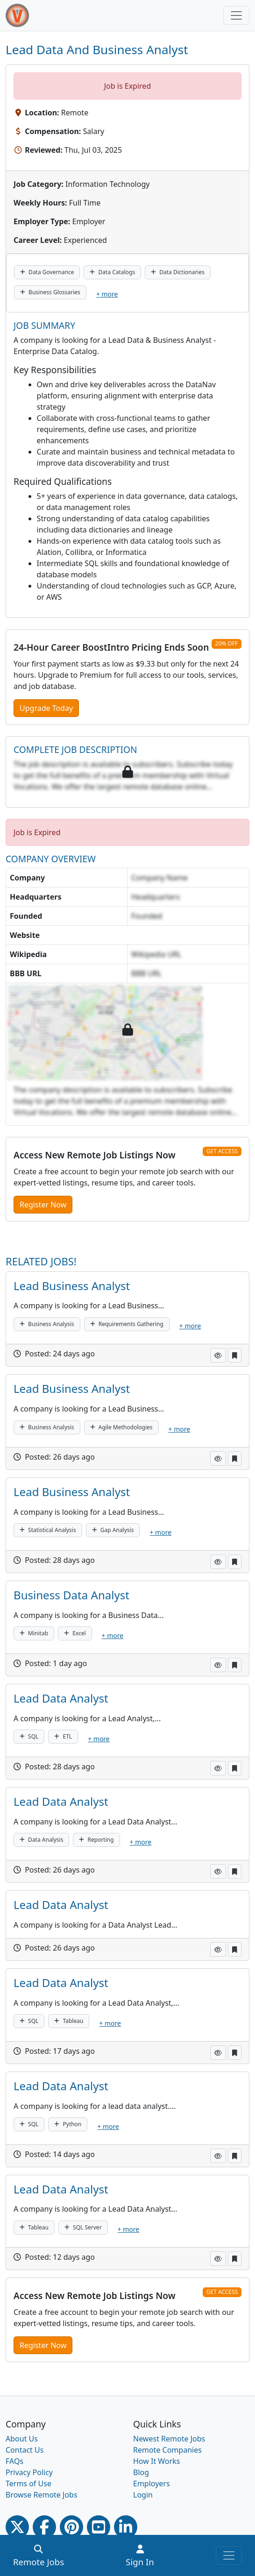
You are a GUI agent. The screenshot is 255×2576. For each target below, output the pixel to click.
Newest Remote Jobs (169, 2439)
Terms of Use (28, 2483)
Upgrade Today (46, 708)
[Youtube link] (98, 2527)
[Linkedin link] (125, 2527)
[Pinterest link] (71, 2527)
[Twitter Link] (17, 2527)
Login (143, 2495)
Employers (151, 2483)
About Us (22, 2439)
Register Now (43, 1204)
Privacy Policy (29, 2472)
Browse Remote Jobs (42, 2495)
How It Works (156, 2461)
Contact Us (24, 2450)
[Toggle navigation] (236, 15)
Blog (141, 2472)
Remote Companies (167, 2450)
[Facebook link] (44, 2527)
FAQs (14, 2461)
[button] (218, 1355)
